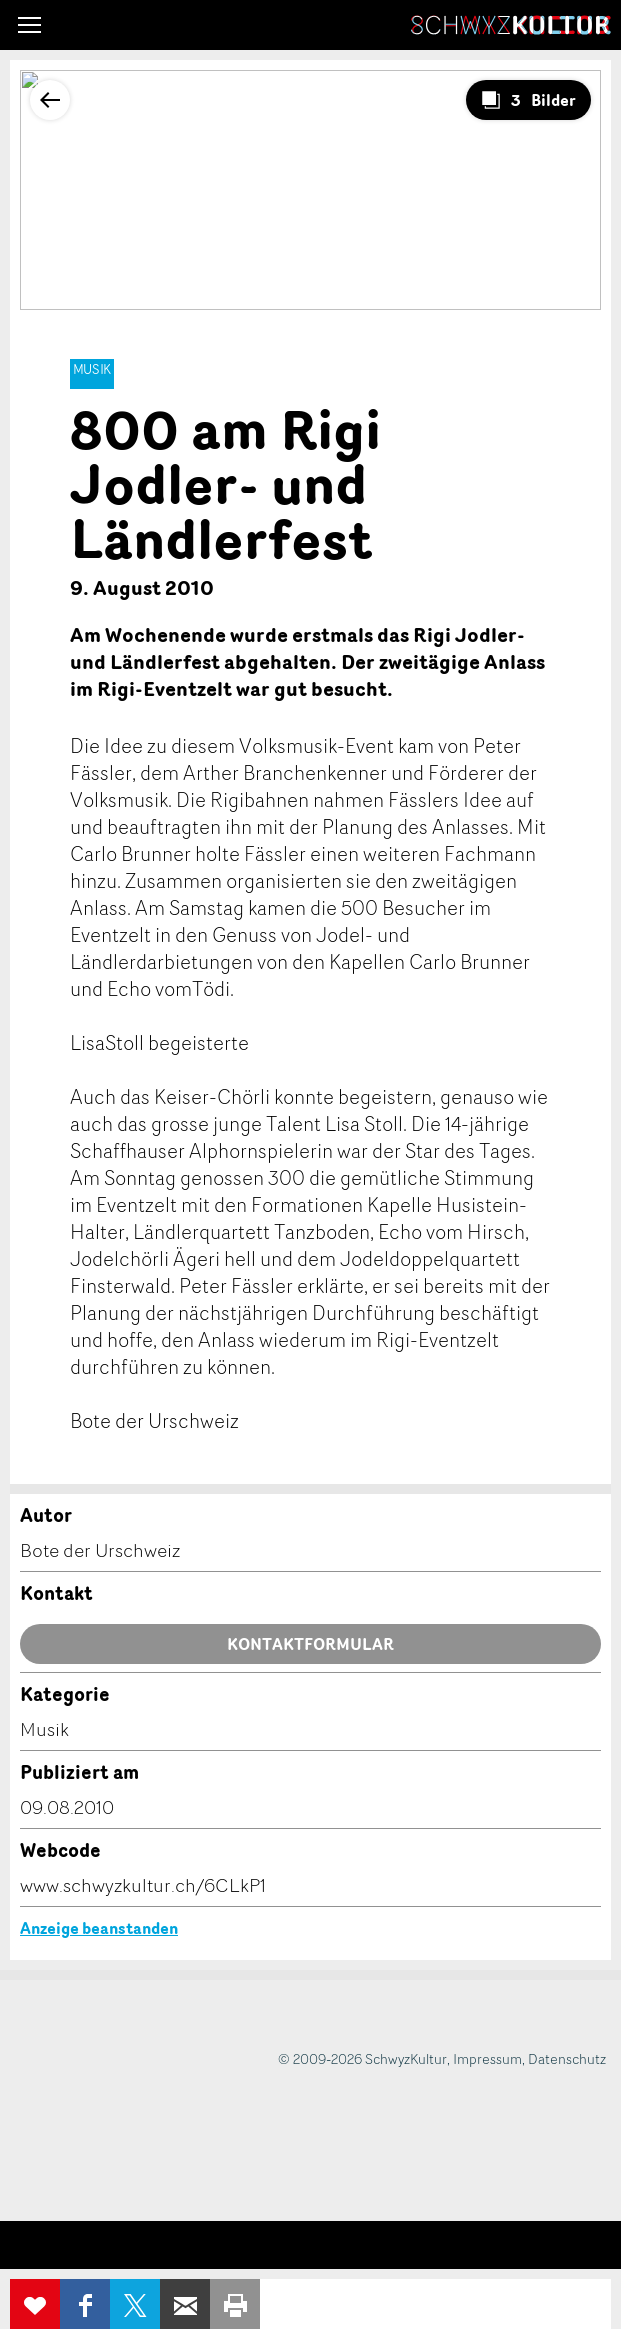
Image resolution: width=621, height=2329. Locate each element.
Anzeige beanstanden (99, 1928)
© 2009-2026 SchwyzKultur (362, 2058)
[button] (29, 25)
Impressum (487, 2058)
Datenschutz (567, 2058)
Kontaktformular (310, 1644)
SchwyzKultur (511, 25)
